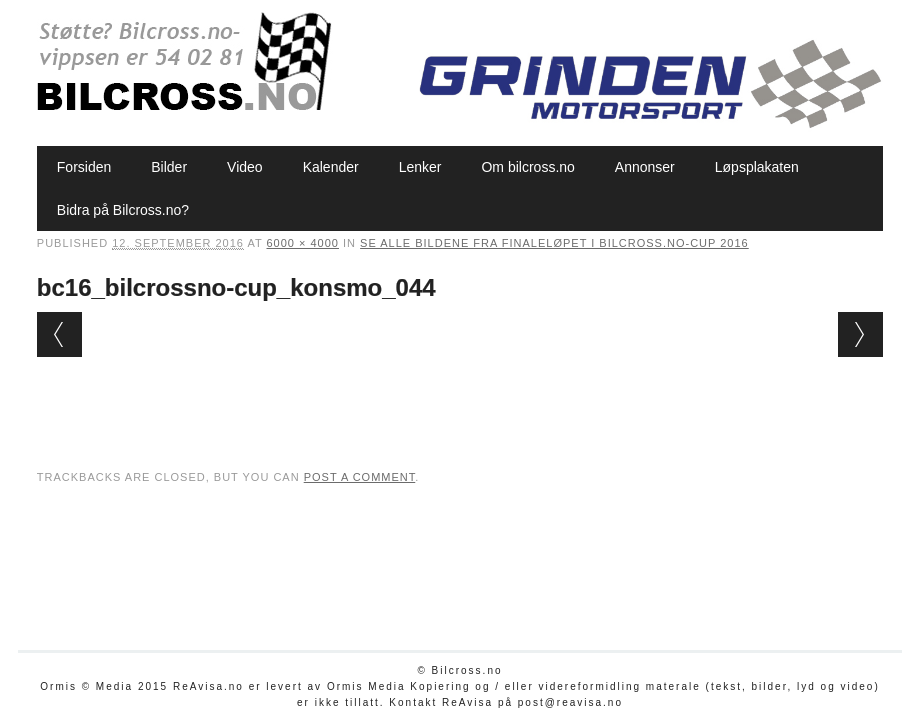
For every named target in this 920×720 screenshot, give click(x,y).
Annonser (645, 167)
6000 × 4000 (303, 243)
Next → (860, 334)
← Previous (59, 334)
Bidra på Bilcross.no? (123, 210)
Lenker (420, 167)
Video (245, 167)
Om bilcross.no (527, 167)
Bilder (169, 167)
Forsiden (84, 167)
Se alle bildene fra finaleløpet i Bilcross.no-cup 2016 (554, 243)
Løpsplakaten (757, 167)
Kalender (331, 167)
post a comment (360, 477)
